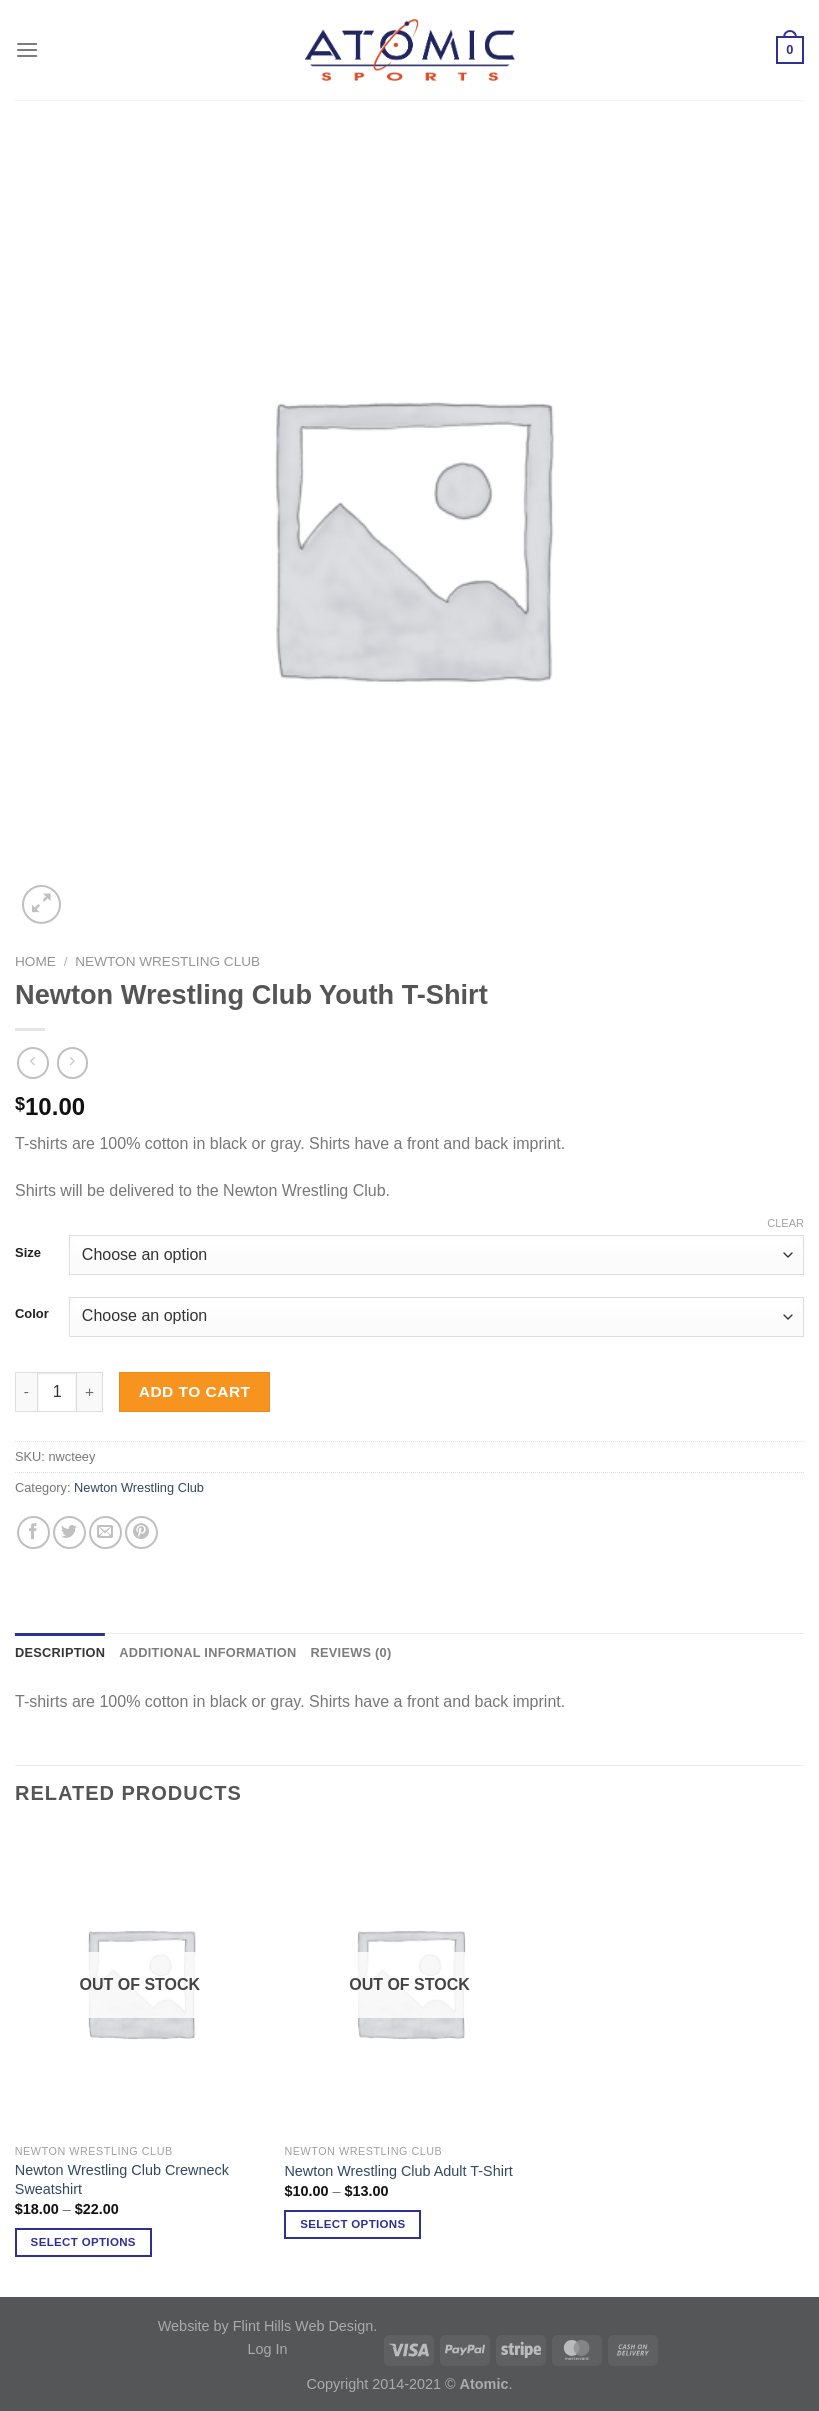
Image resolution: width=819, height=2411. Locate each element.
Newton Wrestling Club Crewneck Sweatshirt (122, 2179)
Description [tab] (60, 1652)
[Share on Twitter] (69, 1532)
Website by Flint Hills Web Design (265, 2326)
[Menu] (27, 49)
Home (35, 961)
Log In (267, 2349)
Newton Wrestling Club (167, 961)
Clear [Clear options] (785, 1223)
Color (32, 1314)
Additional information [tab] (207, 1652)
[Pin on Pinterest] (141, 1532)
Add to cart (195, 1391)
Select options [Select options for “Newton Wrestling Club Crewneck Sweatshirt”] (83, 2242)
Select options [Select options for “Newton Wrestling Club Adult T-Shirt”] (352, 2224)
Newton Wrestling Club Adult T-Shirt (398, 2171)
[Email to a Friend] (105, 1532)
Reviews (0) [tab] (350, 1652)
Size (28, 1253)
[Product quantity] (57, 1392)
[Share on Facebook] (33, 1532)
